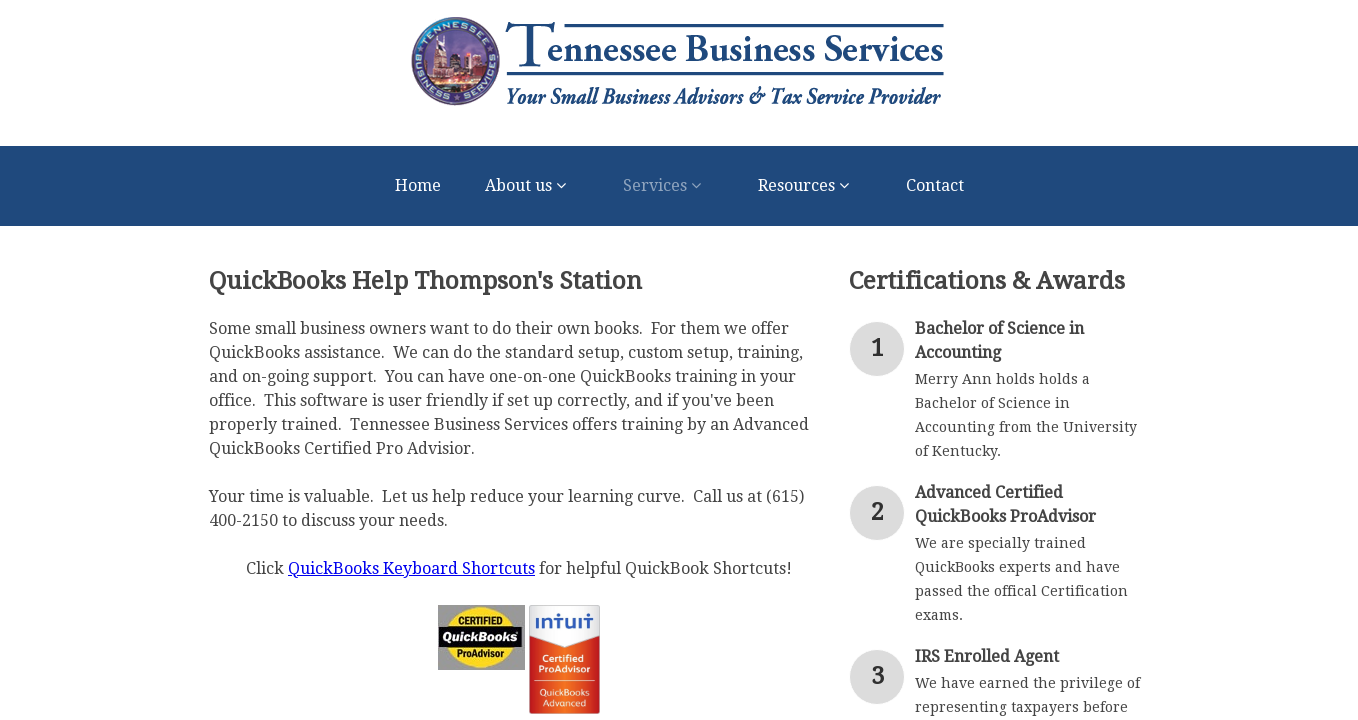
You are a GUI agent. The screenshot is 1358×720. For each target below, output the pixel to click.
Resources (810, 186)
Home (418, 185)
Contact (935, 185)
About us (532, 186)
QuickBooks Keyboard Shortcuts (411, 568)
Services (668, 186)
